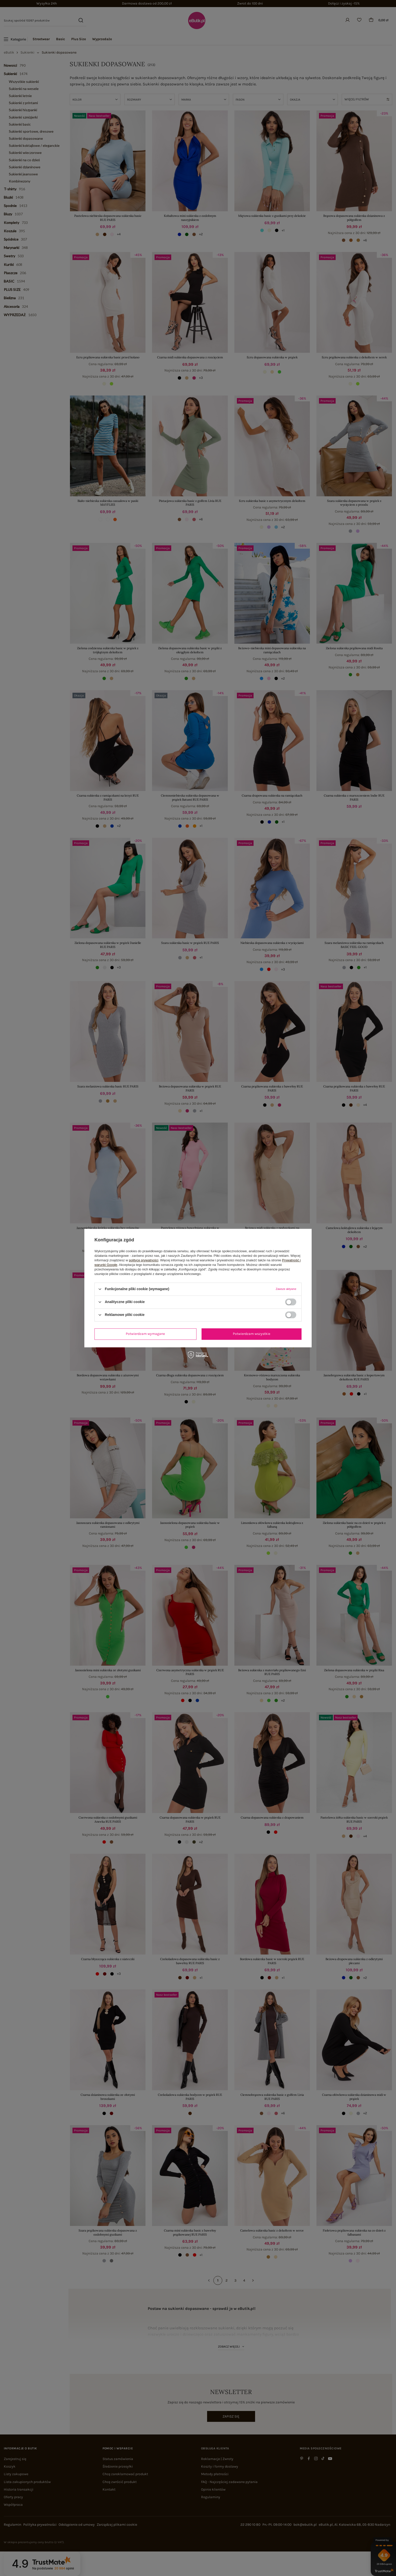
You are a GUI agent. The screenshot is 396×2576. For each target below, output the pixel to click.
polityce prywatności (143, 1260)
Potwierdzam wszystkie (251, 1334)
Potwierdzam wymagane (145, 1334)
